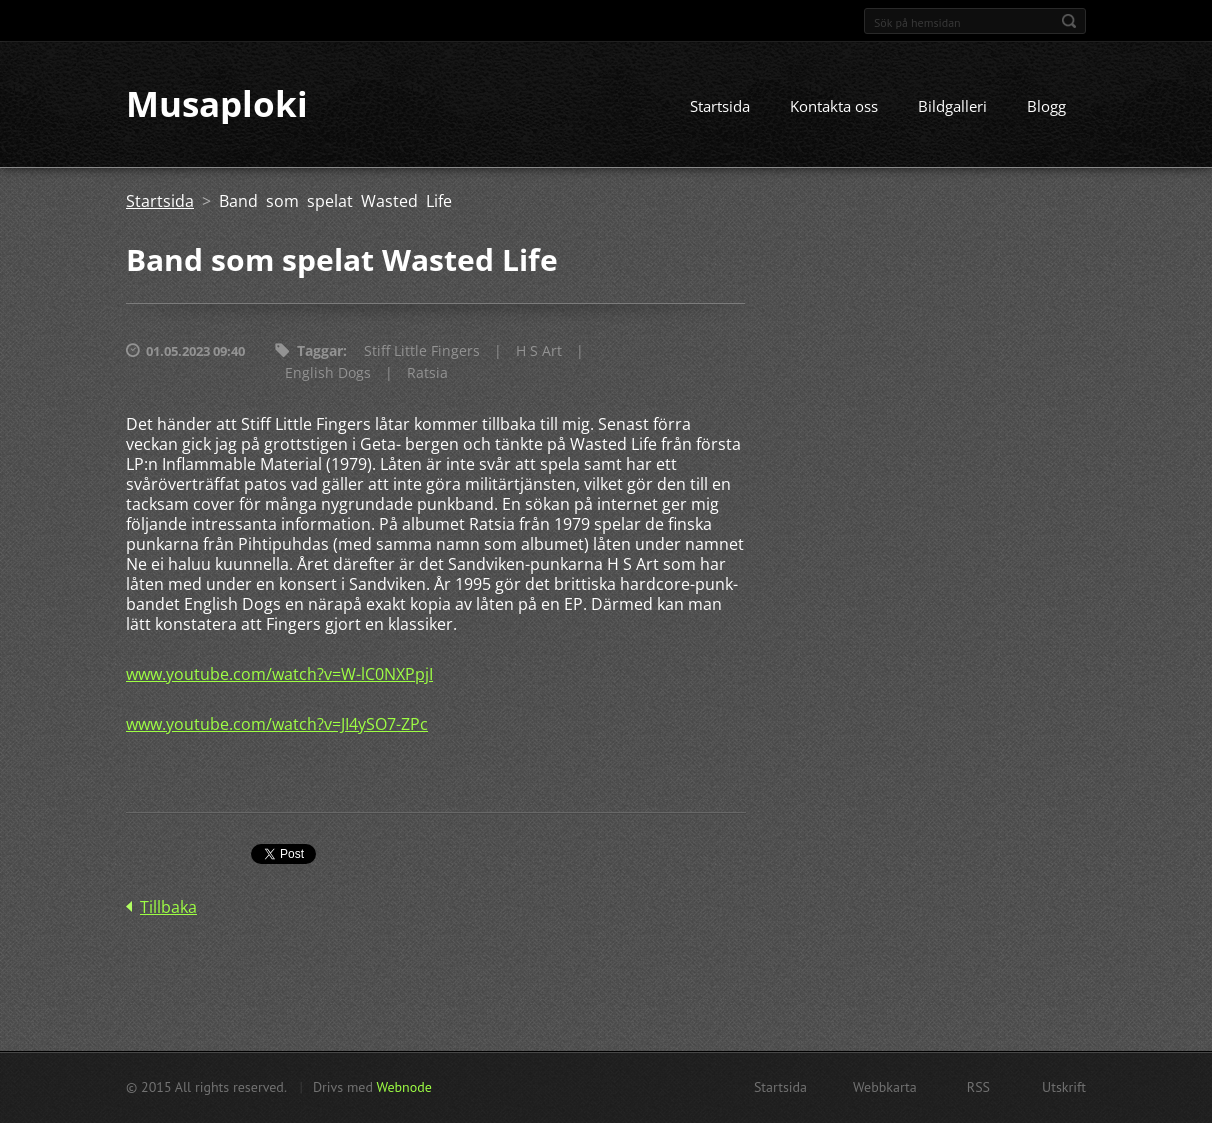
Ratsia (427, 373)
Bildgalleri (952, 107)
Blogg (1046, 107)
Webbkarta (885, 1087)
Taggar (320, 351)
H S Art (539, 351)
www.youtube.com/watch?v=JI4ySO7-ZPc (277, 725)
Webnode (403, 1087)
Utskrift (1064, 1087)
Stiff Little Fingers (422, 351)
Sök (1069, 21)
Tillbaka (168, 908)
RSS (978, 1087)
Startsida (720, 107)
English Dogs (328, 373)
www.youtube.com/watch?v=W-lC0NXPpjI (279, 675)
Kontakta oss (834, 107)
